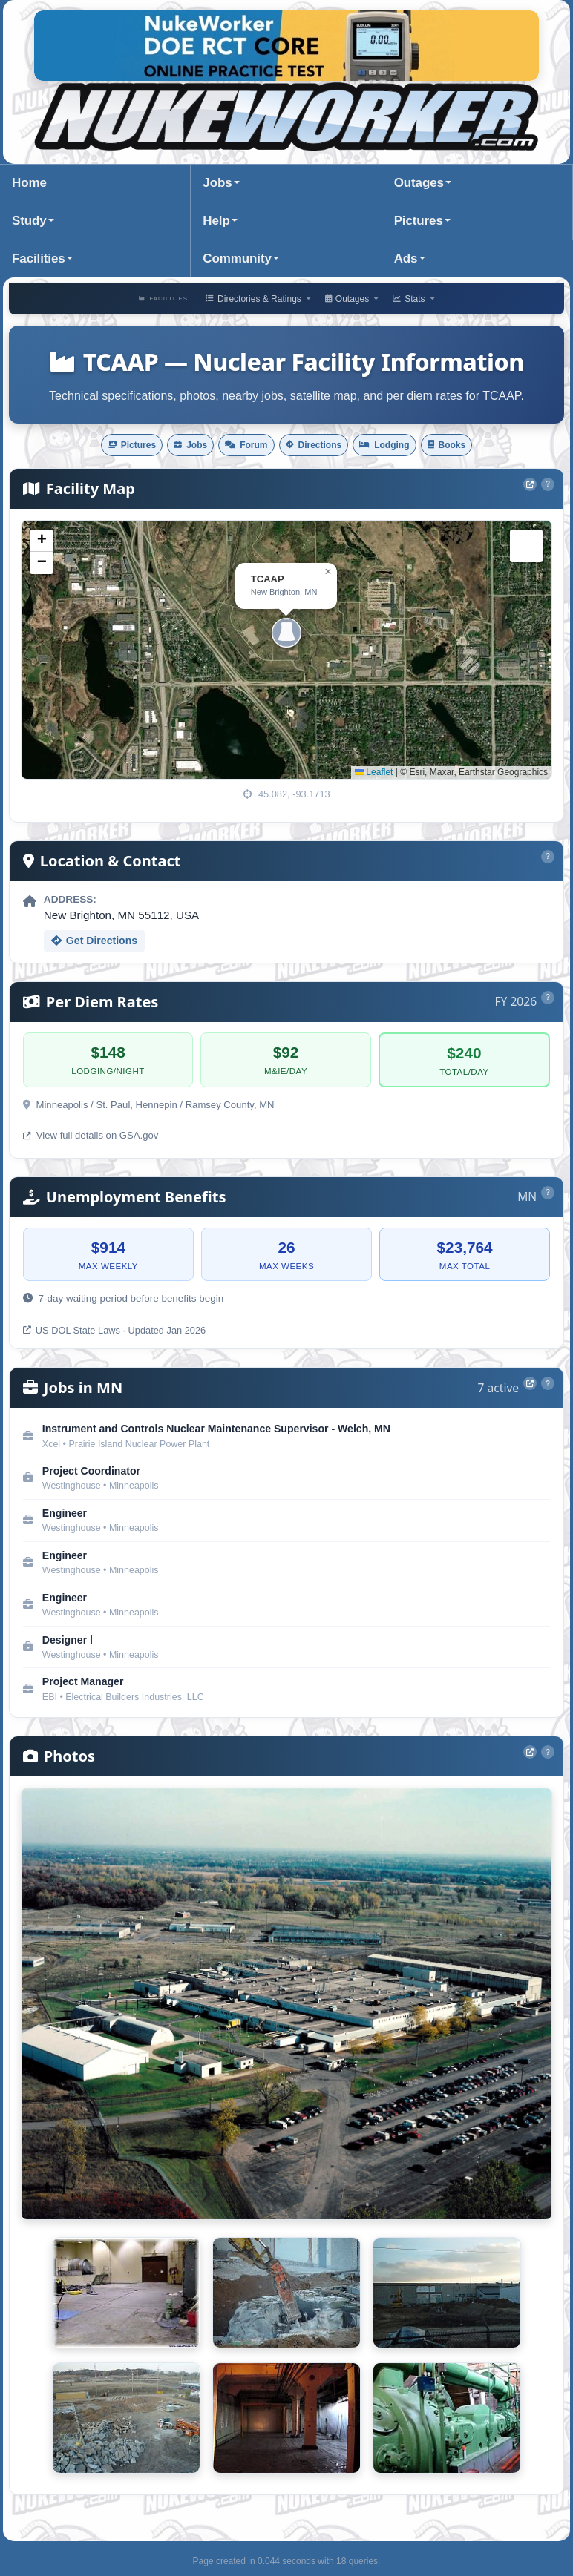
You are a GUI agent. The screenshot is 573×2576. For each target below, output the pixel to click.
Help (216, 221)
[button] (286, 635)
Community (237, 258)
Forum (239, 446)
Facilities (38, 258)
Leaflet (374, 775)
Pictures (418, 221)
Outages (419, 183)
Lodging (403, 446)
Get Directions (94, 943)
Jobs (217, 183)
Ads (406, 258)
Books (478, 446)
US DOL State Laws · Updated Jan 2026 (114, 1333)
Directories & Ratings (257, 299)
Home (29, 183)
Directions (319, 446)
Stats (415, 299)
